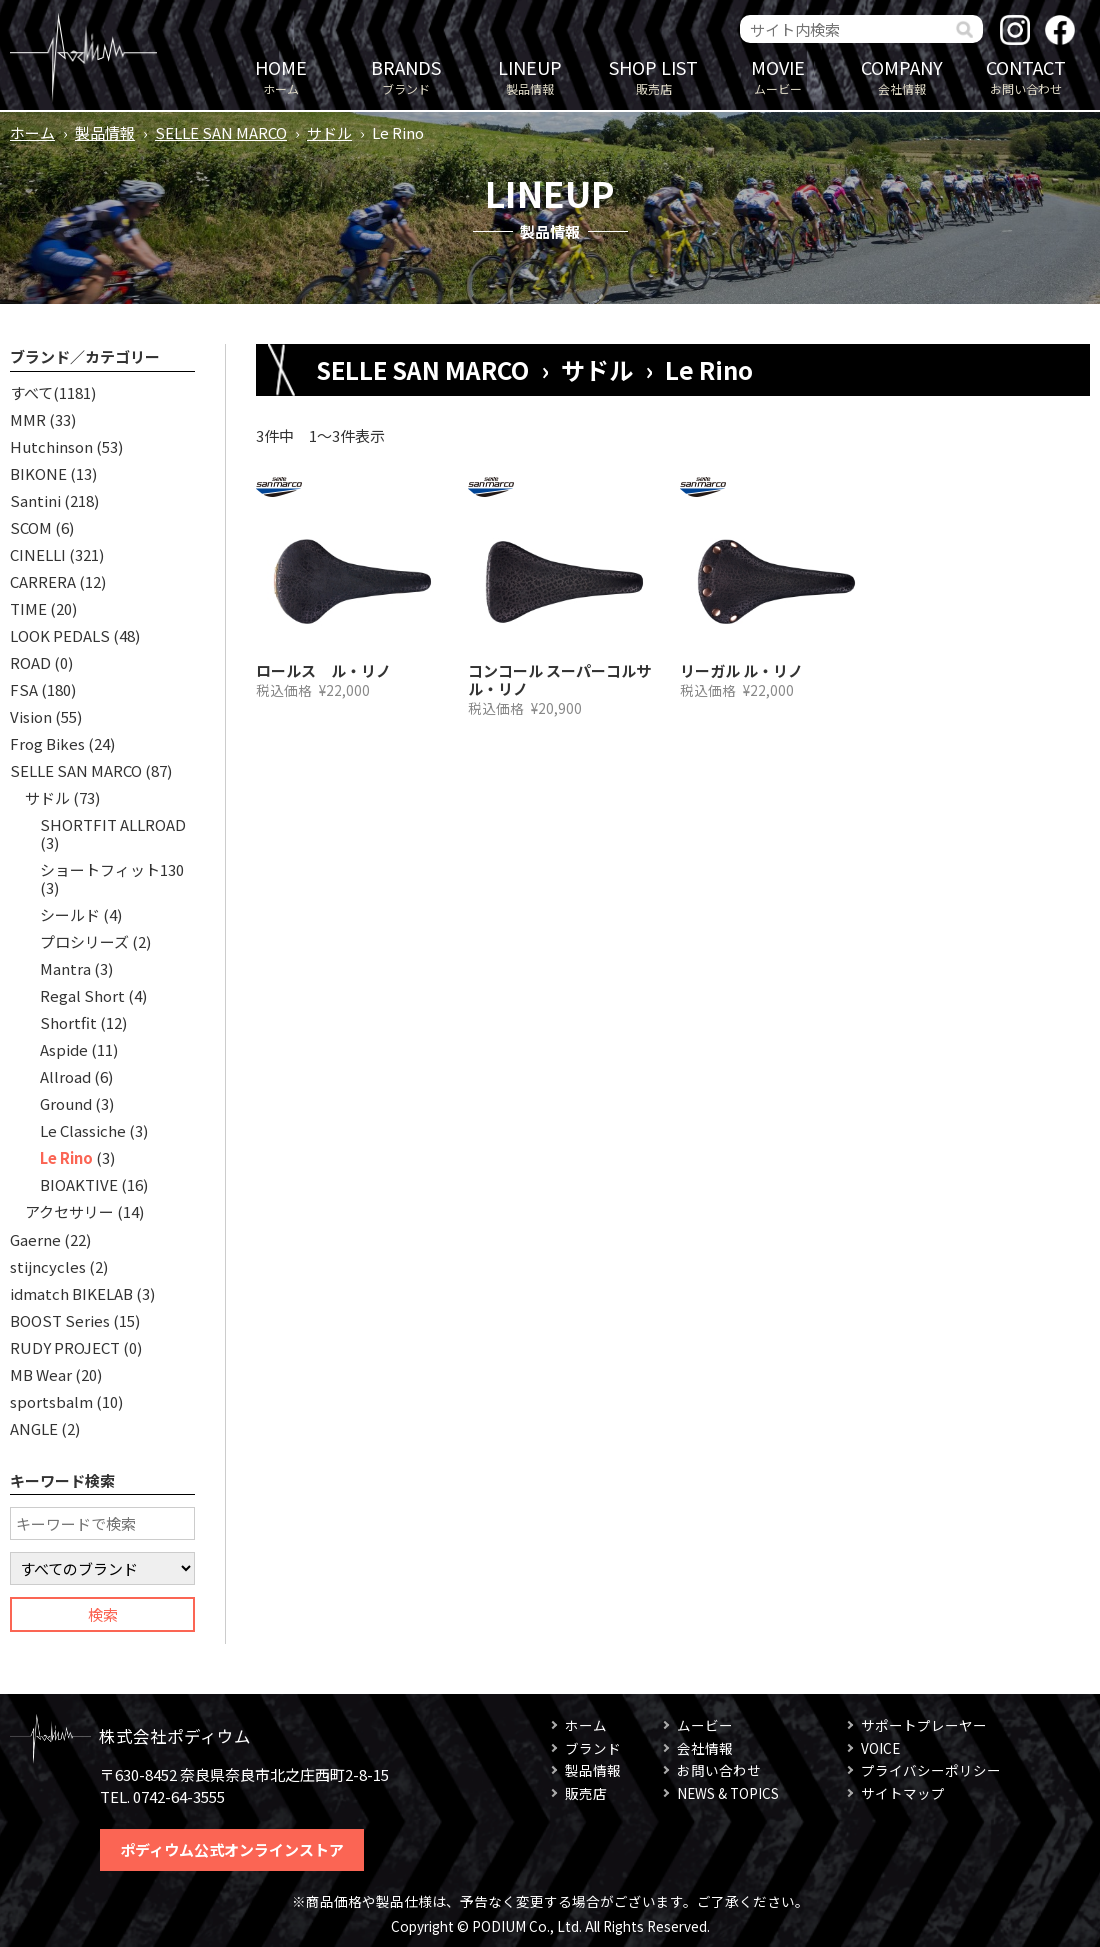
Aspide (64, 1049)
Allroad (65, 1076)
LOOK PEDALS (60, 635)
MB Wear (41, 1374)
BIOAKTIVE (79, 1184)
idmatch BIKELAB (71, 1293)
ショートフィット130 (112, 869)
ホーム (281, 75)
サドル (329, 132)
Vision (31, 716)
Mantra (65, 968)
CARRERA (43, 581)
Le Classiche (83, 1130)
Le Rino (66, 1157)
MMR (28, 419)
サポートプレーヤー (924, 1725)
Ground (66, 1103)
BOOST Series (60, 1320)
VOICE (880, 1748)
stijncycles (48, 1266)
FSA (24, 689)
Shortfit (68, 1022)
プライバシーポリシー (931, 1770)
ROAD (30, 662)
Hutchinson (51, 446)
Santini (35, 500)
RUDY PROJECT (65, 1347)
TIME (28, 608)
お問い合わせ (1026, 75)
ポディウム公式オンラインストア (232, 1849)
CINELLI (38, 554)
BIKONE (38, 473)
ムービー (778, 75)
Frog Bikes (47, 743)
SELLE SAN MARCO (221, 132)
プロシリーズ (84, 941)
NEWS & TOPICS (728, 1793)
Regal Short (82, 995)
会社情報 (902, 75)
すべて (31, 392)
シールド (70, 914)
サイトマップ (903, 1793)
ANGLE (34, 1428)
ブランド (406, 75)
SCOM (31, 527)
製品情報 (530, 75)
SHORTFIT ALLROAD (113, 824)
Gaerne (35, 1239)
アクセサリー (69, 1211)
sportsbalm (51, 1401)
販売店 (654, 75)
